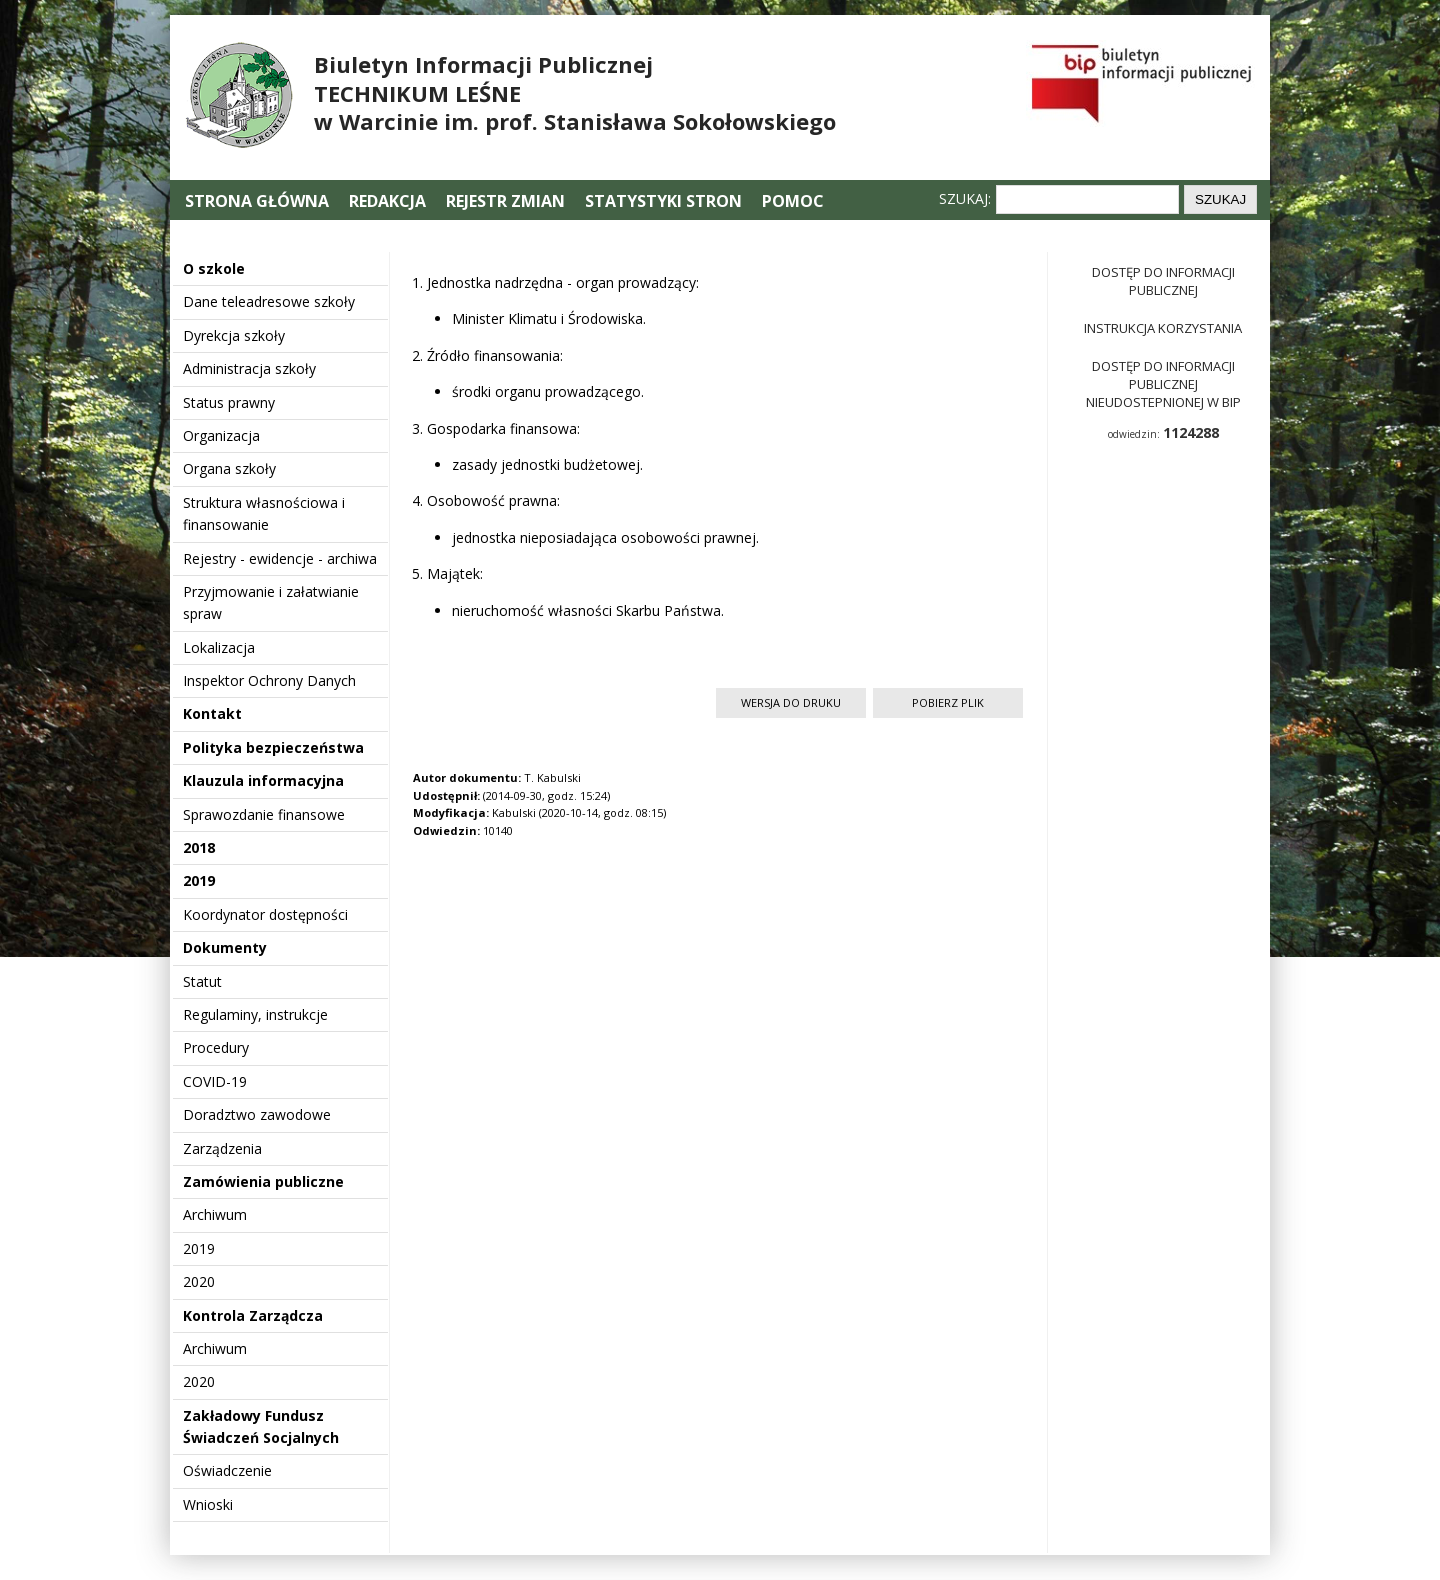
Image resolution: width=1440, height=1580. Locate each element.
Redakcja (387, 201)
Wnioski (208, 1504)
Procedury (216, 1047)
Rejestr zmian (505, 201)
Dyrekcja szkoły (234, 335)
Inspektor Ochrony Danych (269, 680)
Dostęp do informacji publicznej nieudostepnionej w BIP (1163, 384)
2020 (199, 1281)
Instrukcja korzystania (1163, 328)
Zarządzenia (222, 1148)
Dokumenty (225, 947)
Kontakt (212, 713)
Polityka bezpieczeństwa (273, 747)
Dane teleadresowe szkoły (269, 301)
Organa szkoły (229, 468)
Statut (202, 981)
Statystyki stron (663, 201)
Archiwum (215, 1214)
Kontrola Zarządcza (253, 1315)
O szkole (214, 268)
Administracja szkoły (249, 368)
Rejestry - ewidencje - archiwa (280, 558)
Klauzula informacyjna (263, 780)
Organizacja (221, 435)
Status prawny (229, 402)
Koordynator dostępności (265, 914)
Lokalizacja (219, 647)
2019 (199, 880)
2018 (199, 847)
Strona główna (259, 201)
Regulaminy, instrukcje (255, 1014)
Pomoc (793, 201)
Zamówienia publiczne (263, 1181)
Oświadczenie (227, 1470)
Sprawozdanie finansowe (264, 814)
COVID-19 (215, 1081)
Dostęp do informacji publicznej (1163, 281)
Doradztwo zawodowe (257, 1114)
